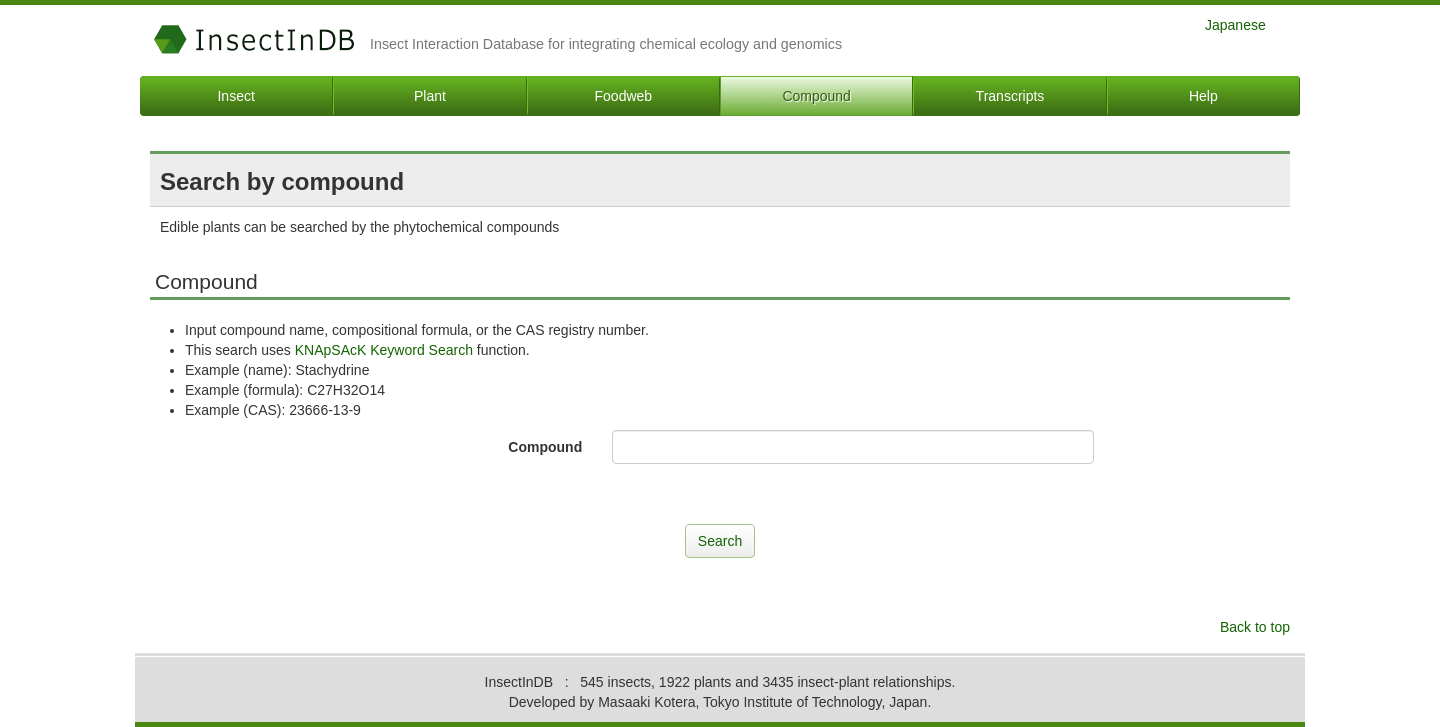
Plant (430, 96)
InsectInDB (254, 39)
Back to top (1255, 627)
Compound (816, 96)
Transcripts (1010, 96)
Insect (235, 96)
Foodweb (624, 96)
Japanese (1235, 24)
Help (1203, 96)
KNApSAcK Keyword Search (384, 350)
